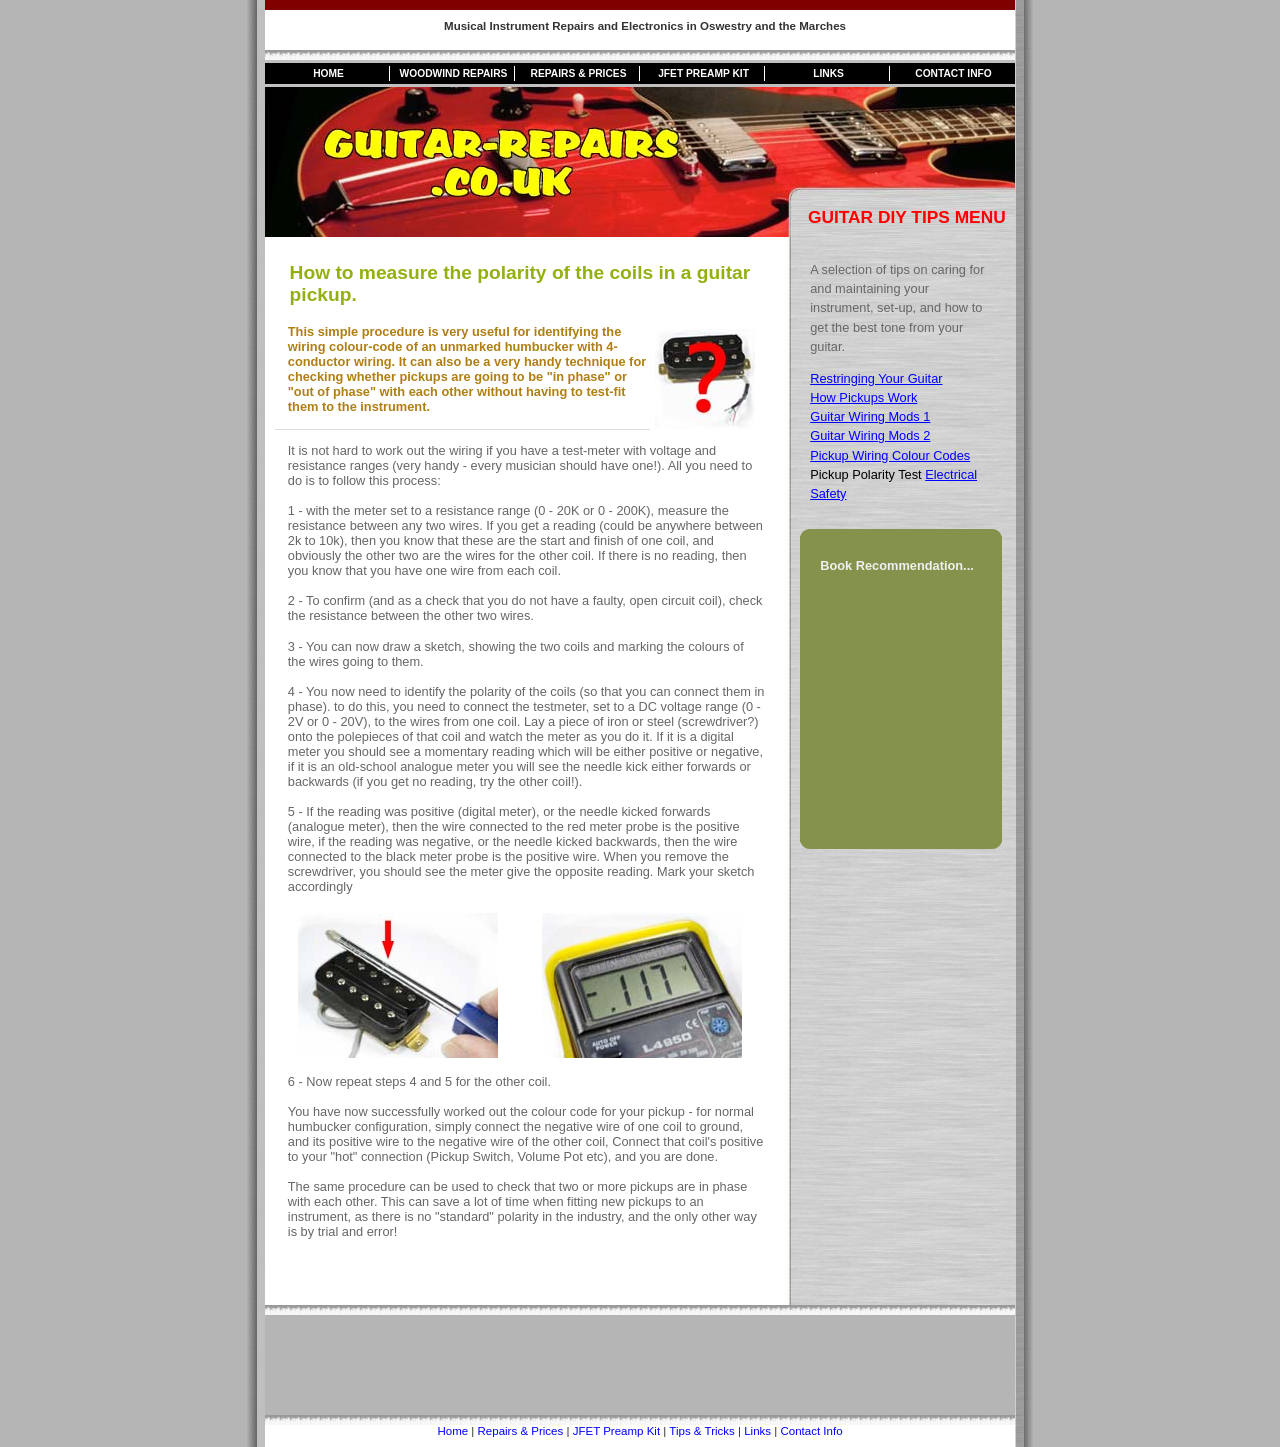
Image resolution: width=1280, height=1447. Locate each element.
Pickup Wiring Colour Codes (890, 455)
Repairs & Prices (579, 73)
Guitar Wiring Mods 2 (870, 435)
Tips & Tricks (701, 1431)
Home (328, 73)
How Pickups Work (863, 397)
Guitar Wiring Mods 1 (870, 416)
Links (828, 73)
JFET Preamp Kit (703, 73)
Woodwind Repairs (454, 73)
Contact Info (953, 73)
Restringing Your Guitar (876, 378)
